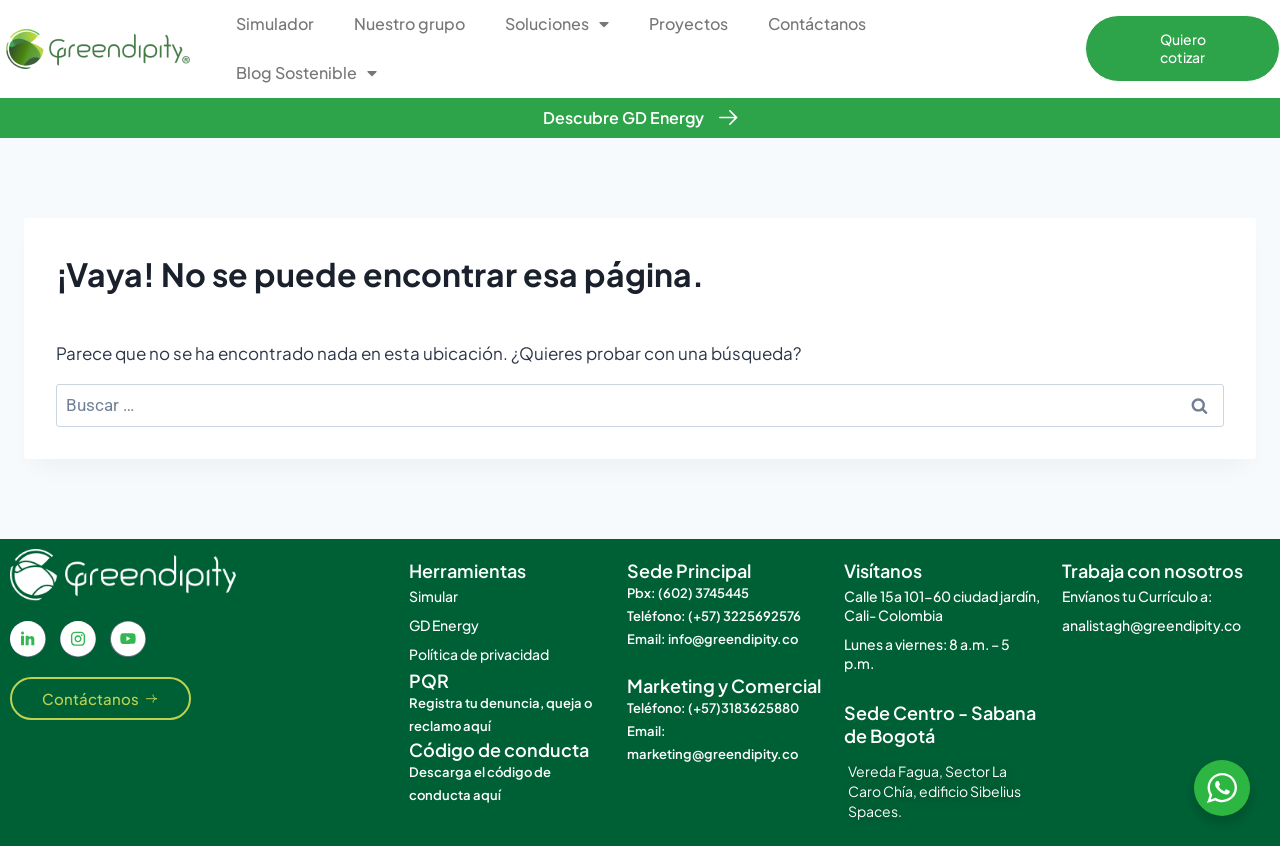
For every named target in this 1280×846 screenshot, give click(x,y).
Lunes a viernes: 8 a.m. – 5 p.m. (927, 653)
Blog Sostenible (306, 73)
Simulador (275, 23)
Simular (433, 596)
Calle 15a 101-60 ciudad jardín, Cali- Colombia (942, 605)
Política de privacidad (479, 654)
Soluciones (557, 24)
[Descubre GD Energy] (728, 117)
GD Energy (444, 625)
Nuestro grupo (409, 23)
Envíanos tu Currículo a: (1137, 596)
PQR (429, 680)
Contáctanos (817, 23)
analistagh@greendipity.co (1151, 625)
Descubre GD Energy (623, 117)
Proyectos (688, 23)
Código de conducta (499, 749)
